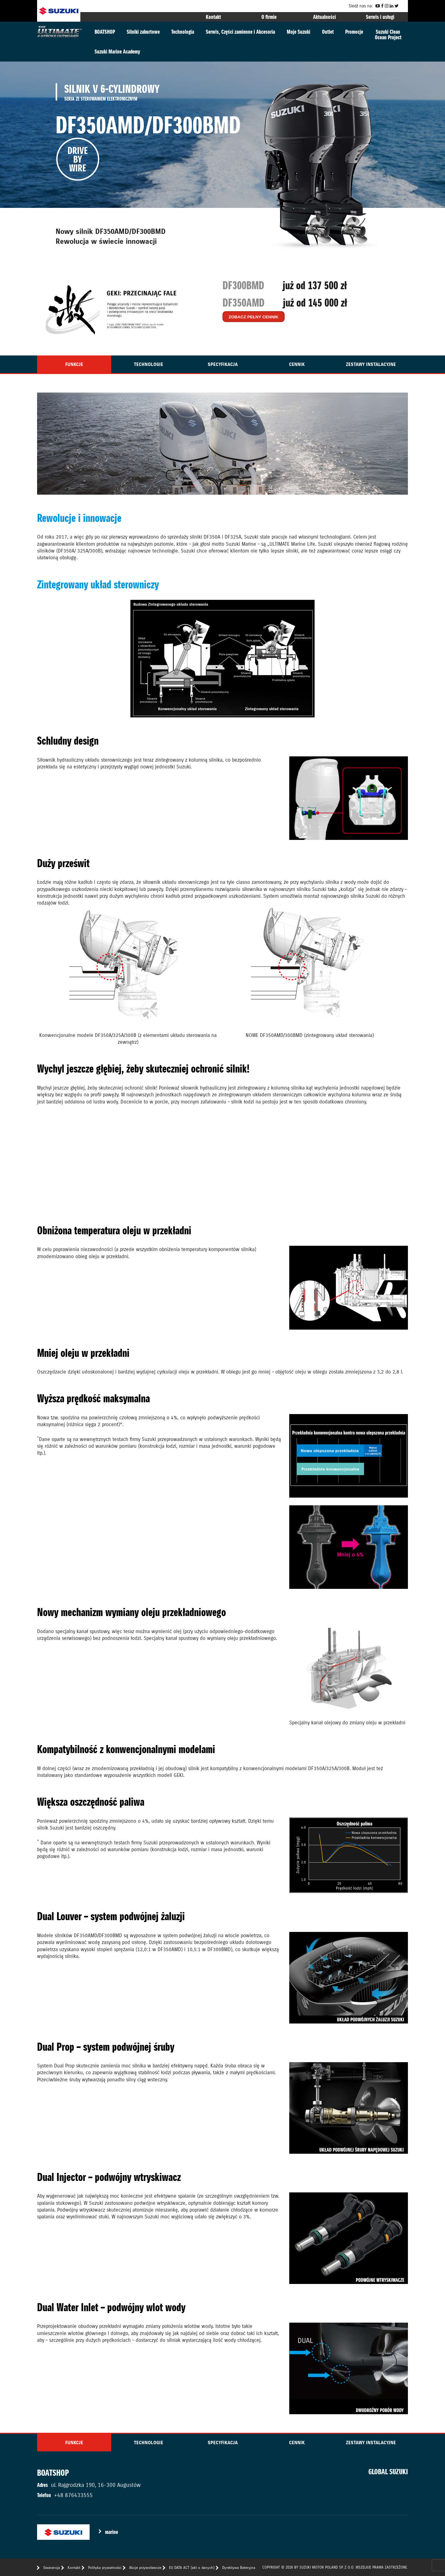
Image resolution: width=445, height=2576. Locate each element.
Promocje (354, 31)
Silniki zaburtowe (143, 31)
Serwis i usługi (380, 16)
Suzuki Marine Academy (117, 51)
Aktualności (324, 16)
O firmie (269, 16)
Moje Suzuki (298, 31)
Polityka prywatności (104, 2567)
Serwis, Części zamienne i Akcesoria (240, 31)
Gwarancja (51, 2567)
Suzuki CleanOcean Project (388, 34)
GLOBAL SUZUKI (388, 2471)
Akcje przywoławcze (145, 2567)
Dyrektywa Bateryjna (238, 2567)
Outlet (328, 31)
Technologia (182, 31)
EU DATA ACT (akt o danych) (191, 2567)
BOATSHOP (105, 31)
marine (111, 2531)
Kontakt (213, 16)
